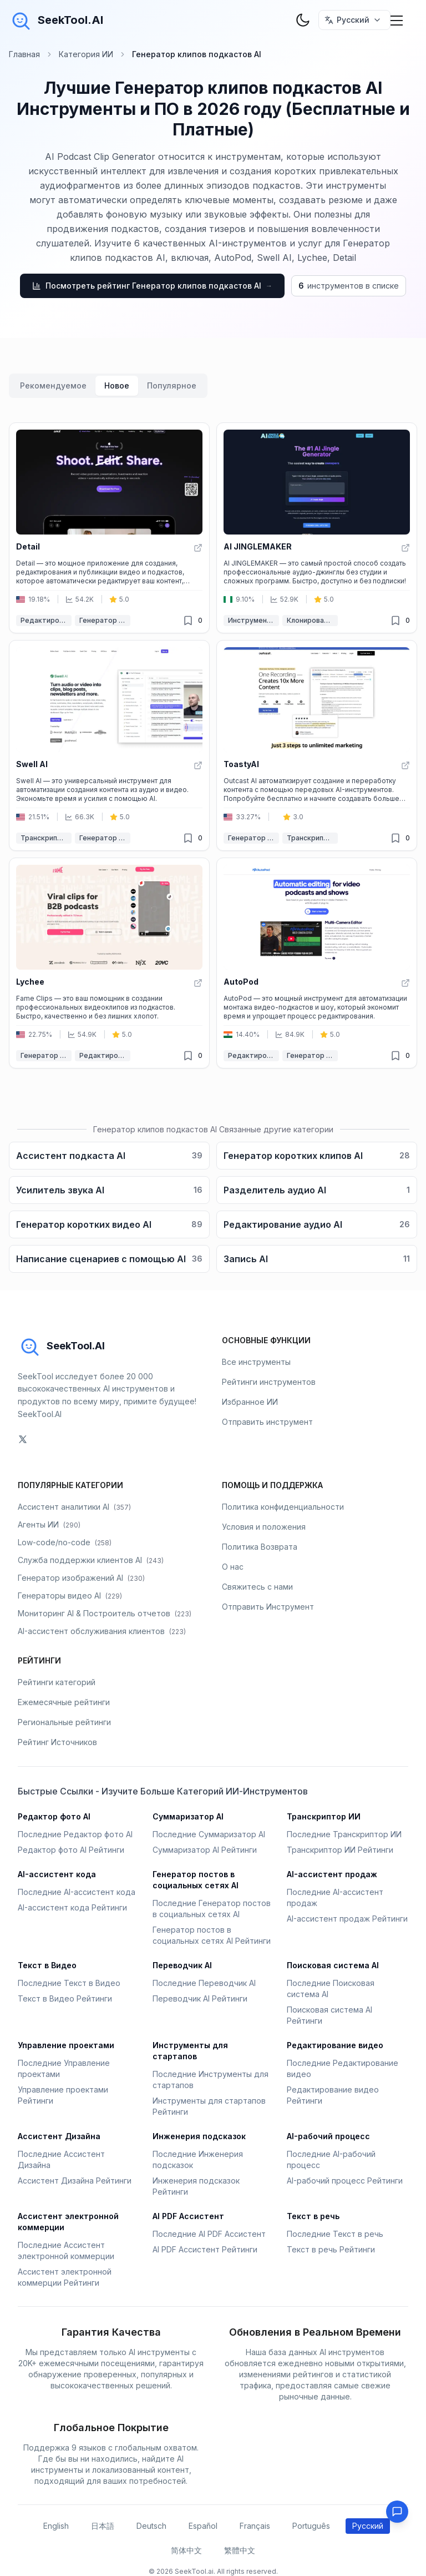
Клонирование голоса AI (312, 620)
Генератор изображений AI (81, 1577)
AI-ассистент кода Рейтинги (72, 1907)
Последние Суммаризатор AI (209, 1834)
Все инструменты (256, 1362)
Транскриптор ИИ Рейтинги (340, 1849)
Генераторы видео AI (70, 1595)
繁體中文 (239, 2550)
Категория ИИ (86, 54)
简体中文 (186, 2550)
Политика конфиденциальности (283, 1506)
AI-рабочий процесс (328, 2136)
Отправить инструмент (267, 1421)
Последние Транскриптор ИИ (344, 1834)
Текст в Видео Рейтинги (65, 1998)
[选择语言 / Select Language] (354, 20)
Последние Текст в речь (335, 2234)
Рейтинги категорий (56, 1682)
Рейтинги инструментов (269, 1382)
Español (203, 2525)
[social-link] (23, 1439)
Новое (116, 385)
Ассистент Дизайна (59, 2136)
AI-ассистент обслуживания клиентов (102, 1631)
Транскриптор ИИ (46, 838)
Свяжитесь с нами (257, 1586)
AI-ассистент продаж (332, 1874)
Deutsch (151, 2525)
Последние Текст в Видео (69, 1983)
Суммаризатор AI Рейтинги (205, 1849)
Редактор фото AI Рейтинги (71, 1849)
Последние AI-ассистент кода (76, 1892)
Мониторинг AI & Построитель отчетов (104, 1613)
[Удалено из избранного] (188, 620)
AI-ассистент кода (57, 1874)
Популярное (171, 385)
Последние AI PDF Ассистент (209, 2234)
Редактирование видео (46, 620)
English (56, 2525)
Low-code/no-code (64, 1542)
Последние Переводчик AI (204, 1983)
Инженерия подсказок (199, 2136)
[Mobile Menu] (397, 20)
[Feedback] (397, 2512)
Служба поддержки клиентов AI (91, 1560)
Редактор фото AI (54, 1816)
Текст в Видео (47, 1965)
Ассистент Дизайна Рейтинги (74, 2180)
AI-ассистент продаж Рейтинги (347, 1918)
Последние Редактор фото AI (75, 1834)
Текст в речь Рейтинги (331, 2249)
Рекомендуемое (53, 385)
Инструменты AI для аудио (253, 620)
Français (255, 2525)
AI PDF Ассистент (188, 2216)
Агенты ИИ (49, 1524)
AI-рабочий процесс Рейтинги (345, 2180)
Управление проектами (66, 2045)
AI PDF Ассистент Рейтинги (205, 2249)
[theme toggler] (303, 20)
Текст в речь (313, 2216)
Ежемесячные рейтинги (64, 1702)
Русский (367, 2525)
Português (311, 2525)
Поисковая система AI (333, 1965)
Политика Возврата (259, 1546)
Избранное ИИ (250, 1402)
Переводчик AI (182, 1965)
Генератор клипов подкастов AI (104, 620)
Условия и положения (264, 1526)
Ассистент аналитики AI (74, 1506)
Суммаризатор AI (188, 1816)
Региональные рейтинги (64, 1722)
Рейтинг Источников (57, 1742)
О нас (233, 1566)
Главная (24, 54)
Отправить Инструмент (268, 1606)
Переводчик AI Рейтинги (200, 1998)
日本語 (102, 2525)
